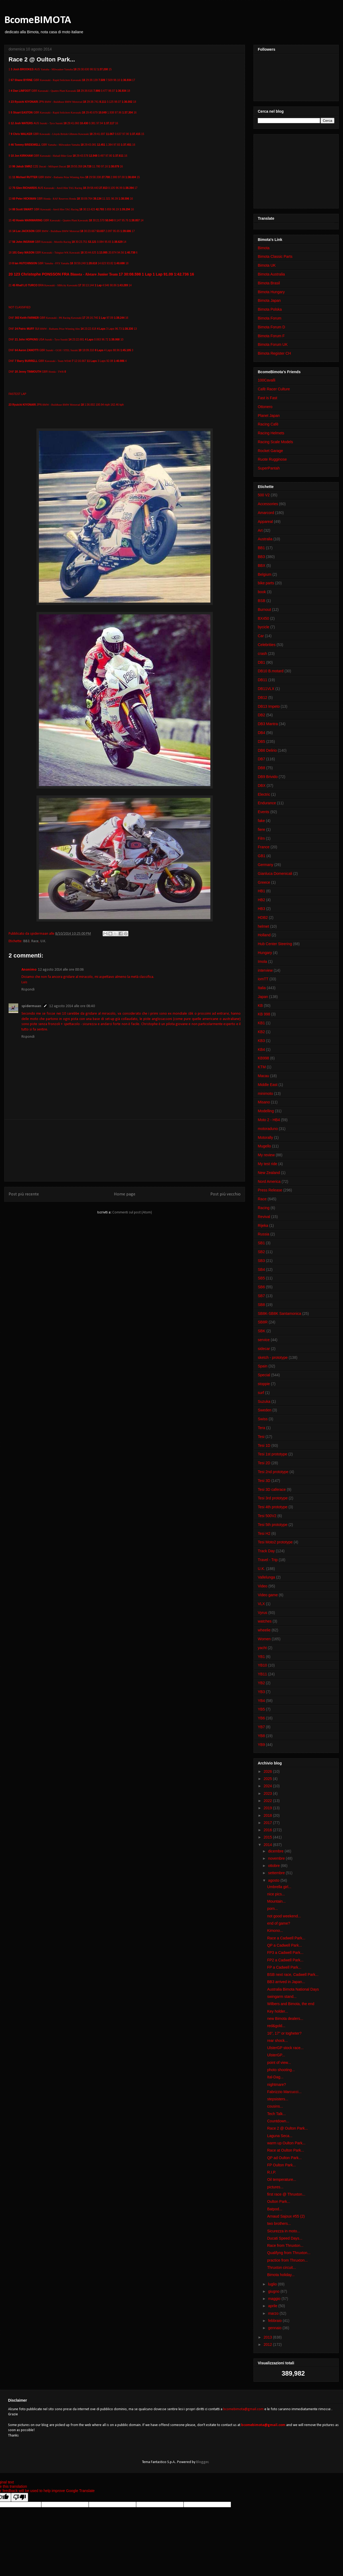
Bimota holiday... (280, 2275)
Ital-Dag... (275, 2077)
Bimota (264, 248)
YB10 (262, 1665)
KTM (262, 1067)
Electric (264, 794)
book (262, 592)
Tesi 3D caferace (272, 1489)
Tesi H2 (264, 1533)
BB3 (26, 941)
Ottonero (265, 407)
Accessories (268, 504)
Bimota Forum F (271, 336)
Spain (262, 1366)
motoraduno (268, 1128)
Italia (262, 988)
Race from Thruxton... (285, 2245)
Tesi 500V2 (267, 1516)
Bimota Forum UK (273, 344)
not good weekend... (284, 1916)
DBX (262, 785)
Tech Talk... (276, 2114)
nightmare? (276, 2084)
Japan (263, 997)
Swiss (263, 1419)
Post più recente (24, 1194)
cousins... (275, 2106)
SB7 (261, 1296)
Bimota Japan (269, 300)
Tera (261, 1428)
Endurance (267, 803)
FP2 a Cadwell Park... (285, 1960)
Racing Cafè (268, 424)
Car (261, 636)
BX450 (263, 618)
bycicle (263, 627)
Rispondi (28, 990)
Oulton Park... (278, 2201)
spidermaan (31, 1006)
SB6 (261, 1287)
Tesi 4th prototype (273, 1507)
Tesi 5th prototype (273, 1524)
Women (264, 1639)
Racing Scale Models (275, 442)
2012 (268, 2344)
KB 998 (264, 1014)
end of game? (278, 1923)
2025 (268, 1779)
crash (262, 653)
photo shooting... (281, 2070)
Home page (124, 1194)
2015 (268, 1837)
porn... (272, 1908)
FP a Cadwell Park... (284, 1967)
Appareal (265, 521)
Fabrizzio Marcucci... (284, 2092)
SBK (261, 1331)
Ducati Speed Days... (285, 2238)
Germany (265, 865)
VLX (261, 1604)
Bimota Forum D (271, 327)
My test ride (267, 1164)
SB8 (261, 1304)
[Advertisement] (124, 1150)
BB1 (261, 548)
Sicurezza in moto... (283, 2231)
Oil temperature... (281, 2179)
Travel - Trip (268, 1560)
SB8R (263, 1322)
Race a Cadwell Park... (286, 1938)
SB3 (261, 1260)
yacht (262, 1648)
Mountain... (276, 1901)
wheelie (264, 1630)
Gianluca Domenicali (275, 873)
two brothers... (279, 2223)
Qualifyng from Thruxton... (289, 2253)
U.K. (43, 941)
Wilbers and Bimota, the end (290, 2004)
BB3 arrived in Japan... (286, 1982)
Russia (263, 1234)
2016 (268, 1830)
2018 (268, 1815)
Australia (265, 539)
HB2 (261, 900)
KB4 (261, 1049)
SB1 (261, 1243)
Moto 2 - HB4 (269, 1120)
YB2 (261, 1683)
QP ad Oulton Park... (284, 2158)
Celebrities (266, 645)
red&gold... (276, 2026)
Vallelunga (266, 1577)
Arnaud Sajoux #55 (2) (286, 2216)
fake (261, 821)
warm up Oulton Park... (286, 2143)
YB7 (261, 1727)
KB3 (261, 1041)
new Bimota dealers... (285, 2018)
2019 (268, 1808)
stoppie (264, 1384)
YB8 (261, 1736)
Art (260, 530)
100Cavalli (266, 380)
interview (265, 970)
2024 (268, 1786)
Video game (268, 1595)
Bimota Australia (271, 274)
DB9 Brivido (268, 777)
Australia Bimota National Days (293, 1989)
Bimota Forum (269, 318)
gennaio (275, 2328)
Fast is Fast (267, 398)
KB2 (261, 1032)
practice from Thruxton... (287, 2260)
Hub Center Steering (275, 944)
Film (261, 838)
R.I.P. (271, 2172)
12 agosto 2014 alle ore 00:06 (61, 970)
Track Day (266, 1551)
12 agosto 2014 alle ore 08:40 (72, 1006)
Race (35, 941)
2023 (268, 1793)
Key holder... (277, 2011)
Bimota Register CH (274, 353)
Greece (264, 882)
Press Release (270, 1190)
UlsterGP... (276, 2055)
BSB (261, 601)
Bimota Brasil (269, 283)
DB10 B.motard (271, 671)
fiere (261, 829)
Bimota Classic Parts (275, 256)
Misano (264, 1102)
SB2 (261, 1252)
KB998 (263, 1058)
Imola (262, 961)
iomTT (263, 979)
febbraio (275, 2320)
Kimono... (275, 1930)
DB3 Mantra (268, 724)
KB (260, 1005)
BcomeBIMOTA (37, 20)
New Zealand (269, 1172)
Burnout (264, 609)
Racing (264, 1208)
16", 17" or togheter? (284, 2033)
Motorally (265, 1137)
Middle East (267, 1084)
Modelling (266, 1111)
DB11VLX (266, 689)
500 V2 (264, 495)
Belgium (264, 574)
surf (261, 1392)
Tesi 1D (264, 1445)
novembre (277, 1858)
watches (264, 1621)
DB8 (261, 768)
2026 (268, 1771)
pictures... (275, 2187)
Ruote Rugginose (272, 459)
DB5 (261, 741)
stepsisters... (277, 2099)
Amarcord (266, 513)
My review (266, 1155)
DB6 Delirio (267, 750)
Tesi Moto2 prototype (275, 1542)
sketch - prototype (273, 1357)
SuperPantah (269, 468)
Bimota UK (267, 265)
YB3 (261, 1692)
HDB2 (263, 917)
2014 (268, 1845)
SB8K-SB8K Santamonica (279, 1313)
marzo (273, 2313)
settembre (277, 1873)
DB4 (261, 733)
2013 (268, 2337)
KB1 (261, 1023)
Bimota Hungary (271, 292)
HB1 (261, 891)
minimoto (265, 1093)
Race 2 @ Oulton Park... (287, 2128)
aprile (273, 2306)
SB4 (261, 1269)
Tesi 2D (264, 1463)
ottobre (274, 1865)
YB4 (261, 1700)
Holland (264, 935)
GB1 (261, 856)
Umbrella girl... (279, 1887)
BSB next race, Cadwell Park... (292, 1974)
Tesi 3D (264, 1480)
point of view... (279, 2062)
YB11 (262, 1674)
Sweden (264, 1410)
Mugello (264, 1146)
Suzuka (264, 1401)
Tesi (261, 1436)
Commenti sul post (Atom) (132, 1212)
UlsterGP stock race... (285, 2048)
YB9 (261, 1744)
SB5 (261, 1278)
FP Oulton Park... (281, 2165)
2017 (268, 1823)
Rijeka (263, 1225)
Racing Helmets (271, 433)
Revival (264, 1216)
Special (264, 1375)
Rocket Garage (270, 451)
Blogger (202, 2462)
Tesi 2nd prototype (273, 1472)
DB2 (261, 715)
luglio (273, 2284)
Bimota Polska (270, 309)
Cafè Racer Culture (274, 389)
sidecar (264, 1348)
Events (263, 812)
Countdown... (278, 2121)
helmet (263, 926)
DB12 (262, 697)
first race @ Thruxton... (286, 2194)
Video (262, 1586)
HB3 (261, 909)
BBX (261, 565)
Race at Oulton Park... (285, 2150)
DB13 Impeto (269, 706)
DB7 (261, 759)
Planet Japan (269, 415)
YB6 (261, 1718)
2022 (268, 1801)
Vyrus (262, 1612)
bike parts (266, 583)
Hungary (265, 953)
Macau (263, 1076)
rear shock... (277, 2040)
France (264, 847)
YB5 (261, 1709)
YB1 (261, 1656)
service (264, 1340)
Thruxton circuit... (281, 2267)
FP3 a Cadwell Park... (285, 1952)
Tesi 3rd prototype (273, 1498)
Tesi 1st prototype (272, 1454)
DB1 (261, 662)
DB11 (262, 680)
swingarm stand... (282, 1996)
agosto (274, 1880)
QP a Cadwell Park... (284, 1945)
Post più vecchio (225, 1194)
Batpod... (274, 2209)
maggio (274, 2298)
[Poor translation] (19, 2497)
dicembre (276, 1851)
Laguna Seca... (279, 2136)
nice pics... (276, 1894)
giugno (274, 2291)
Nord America (269, 1181)
